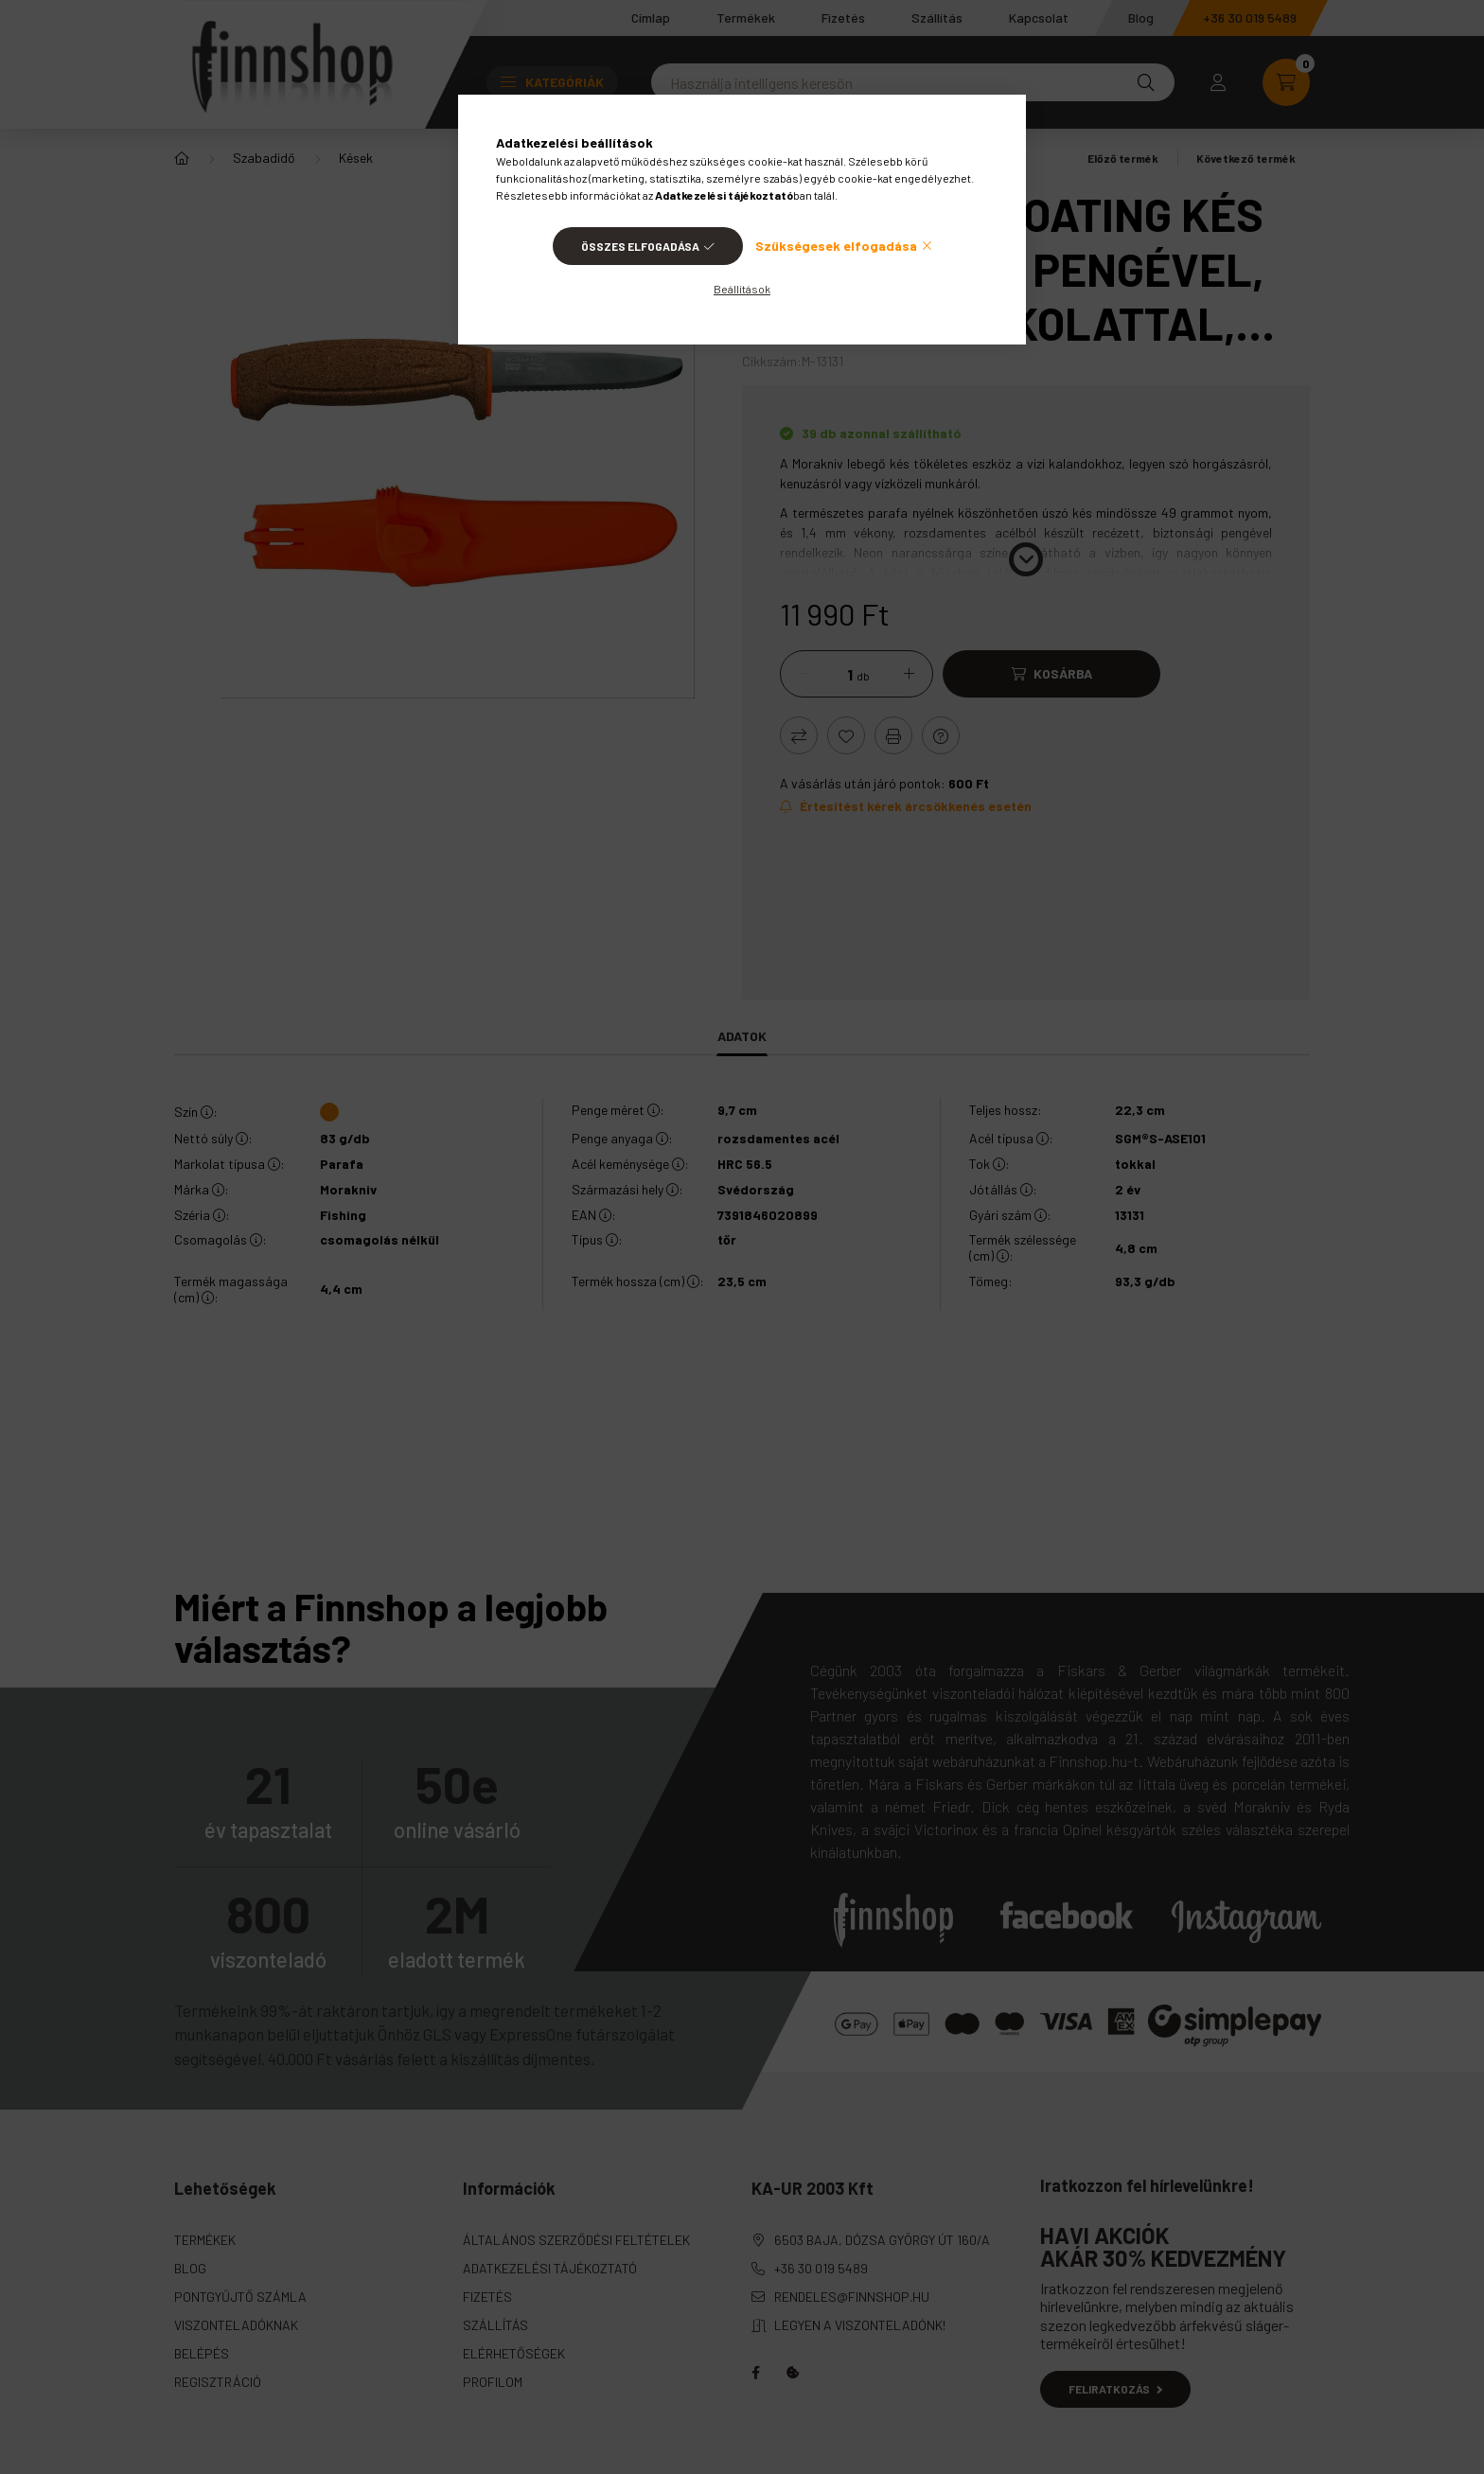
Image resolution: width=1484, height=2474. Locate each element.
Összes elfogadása (640, 246)
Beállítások (742, 288)
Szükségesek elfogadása (836, 246)
